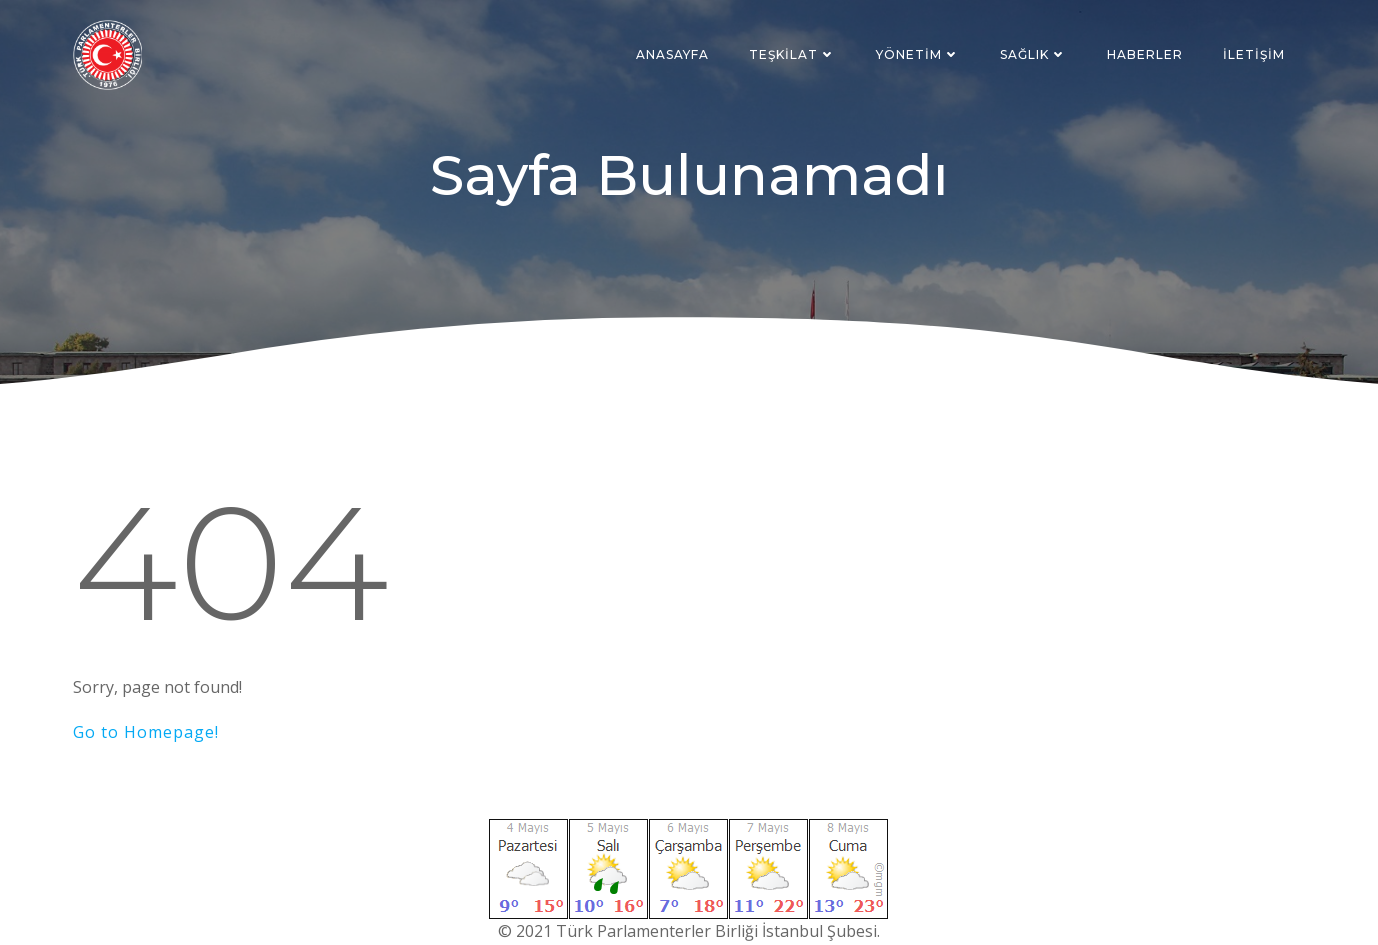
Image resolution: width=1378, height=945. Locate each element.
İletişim (1254, 54)
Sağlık (1033, 54)
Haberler (1145, 54)
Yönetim (918, 54)
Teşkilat (792, 54)
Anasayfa (672, 54)
